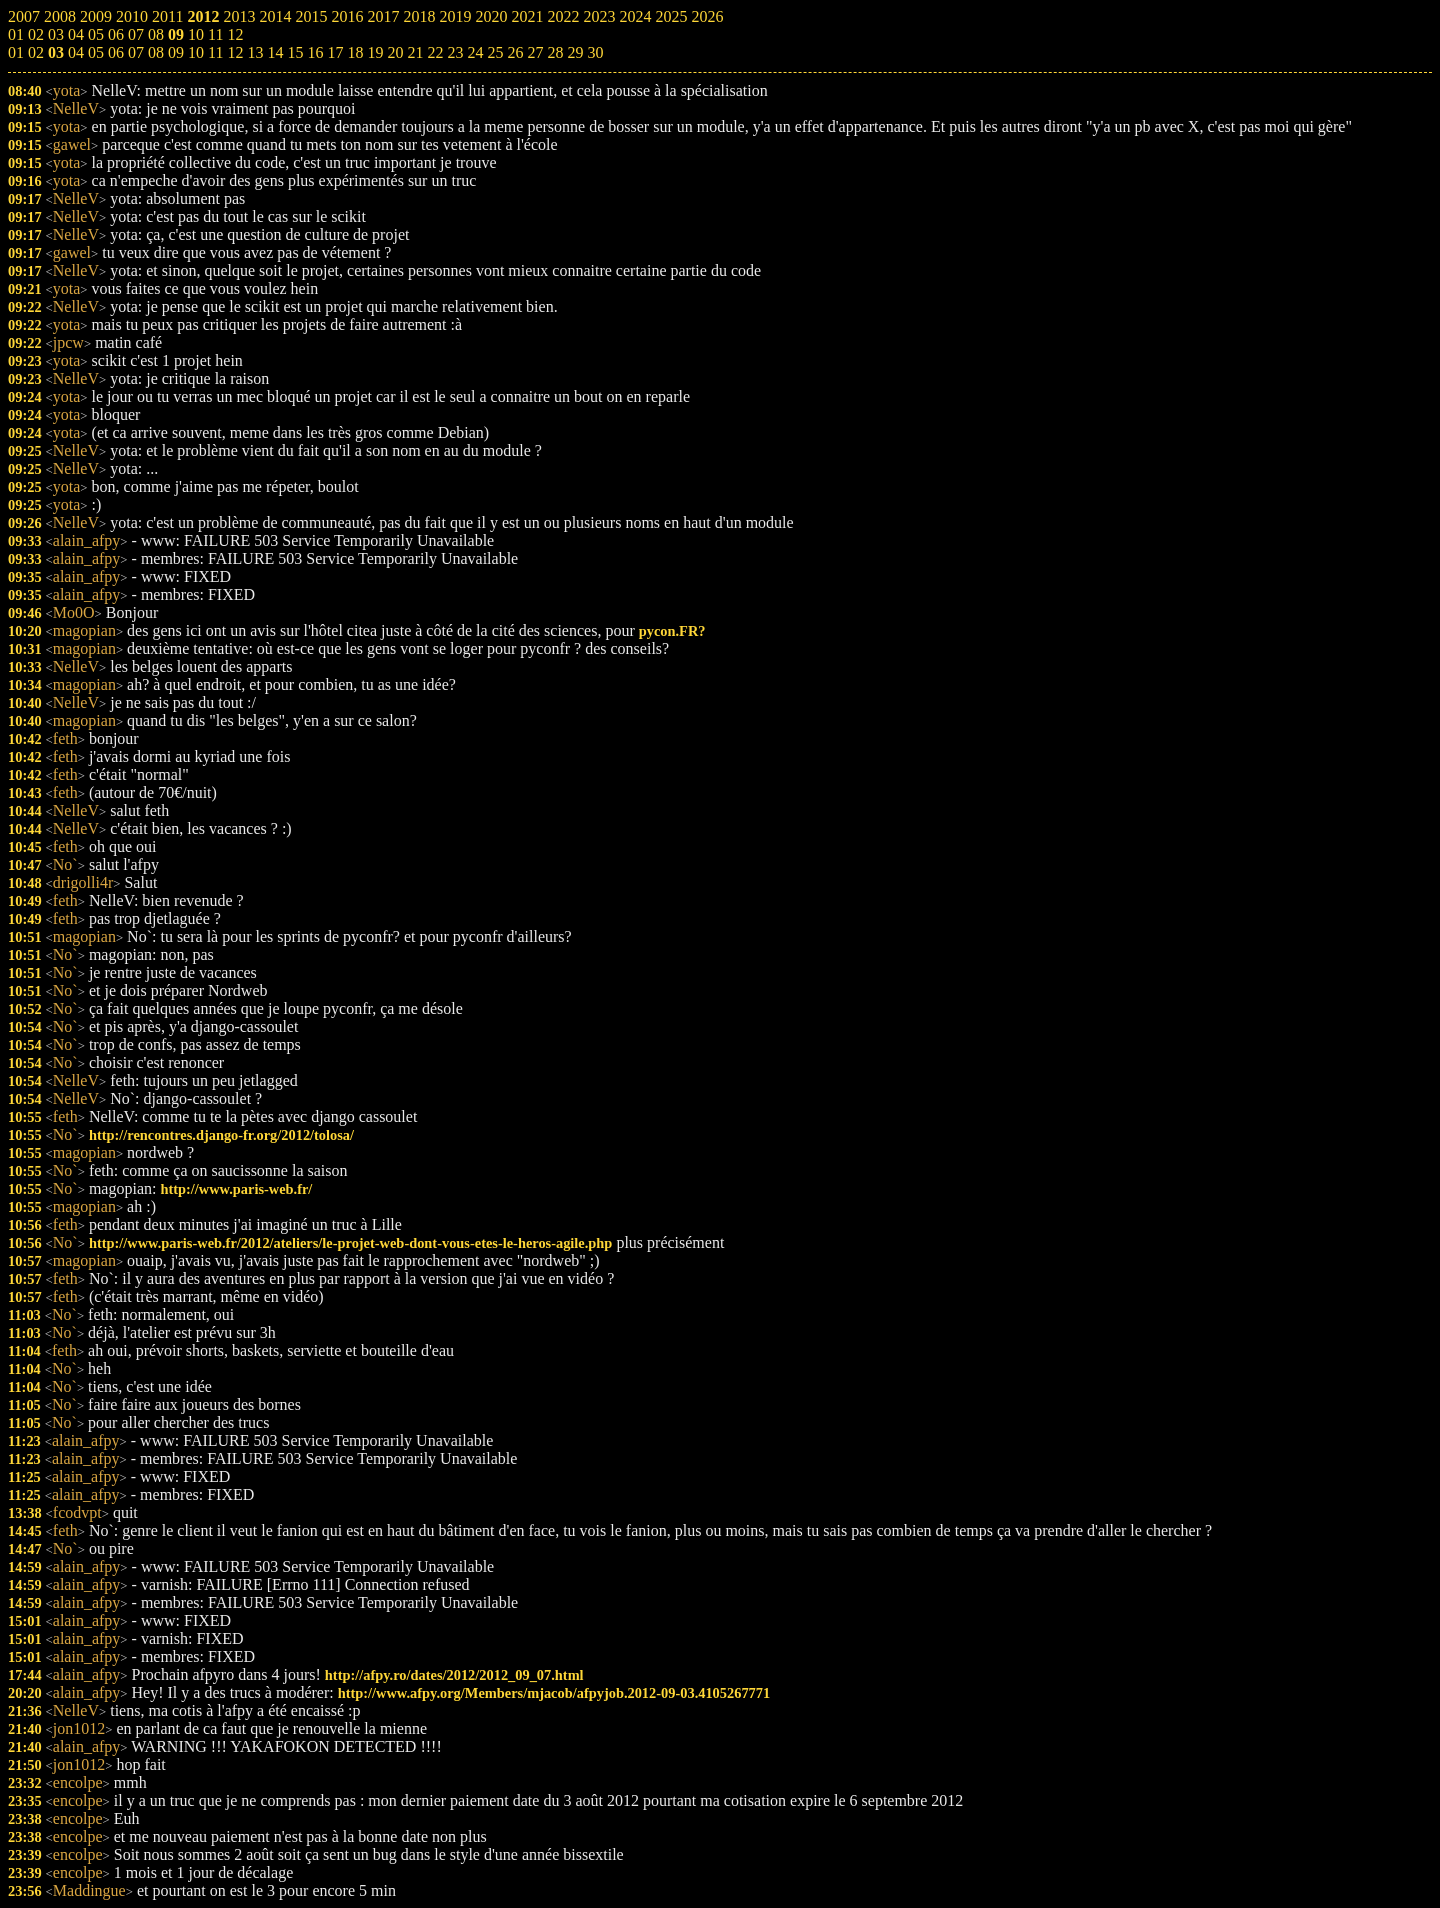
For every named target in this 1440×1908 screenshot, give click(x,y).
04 (76, 52)
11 (215, 52)
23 (455, 52)
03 (56, 52)
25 (495, 52)
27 (535, 52)
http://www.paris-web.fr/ (236, 1189)
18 (355, 52)
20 (395, 52)
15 (295, 52)
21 (415, 52)
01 (16, 52)
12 (235, 52)
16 (315, 52)
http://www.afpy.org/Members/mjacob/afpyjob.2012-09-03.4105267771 (554, 1693)
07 (136, 52)
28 (555, 52)
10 (196, 52)
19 (375, 52)
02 (36, 52)
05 (96, 52)
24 (475, 52)
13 (255, 52)
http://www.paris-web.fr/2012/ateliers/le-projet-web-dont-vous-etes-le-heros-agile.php (350, 1243)
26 (515, 52)
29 (575, 52)
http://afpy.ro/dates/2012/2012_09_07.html (454, 1675)
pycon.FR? (672, 631)
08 (156, 52)
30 (595, 52)
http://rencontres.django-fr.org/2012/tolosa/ (221, 1135)
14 (275, 52)
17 (335, 52)
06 (116, 52)
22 (435, 52)
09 (176, 52)
